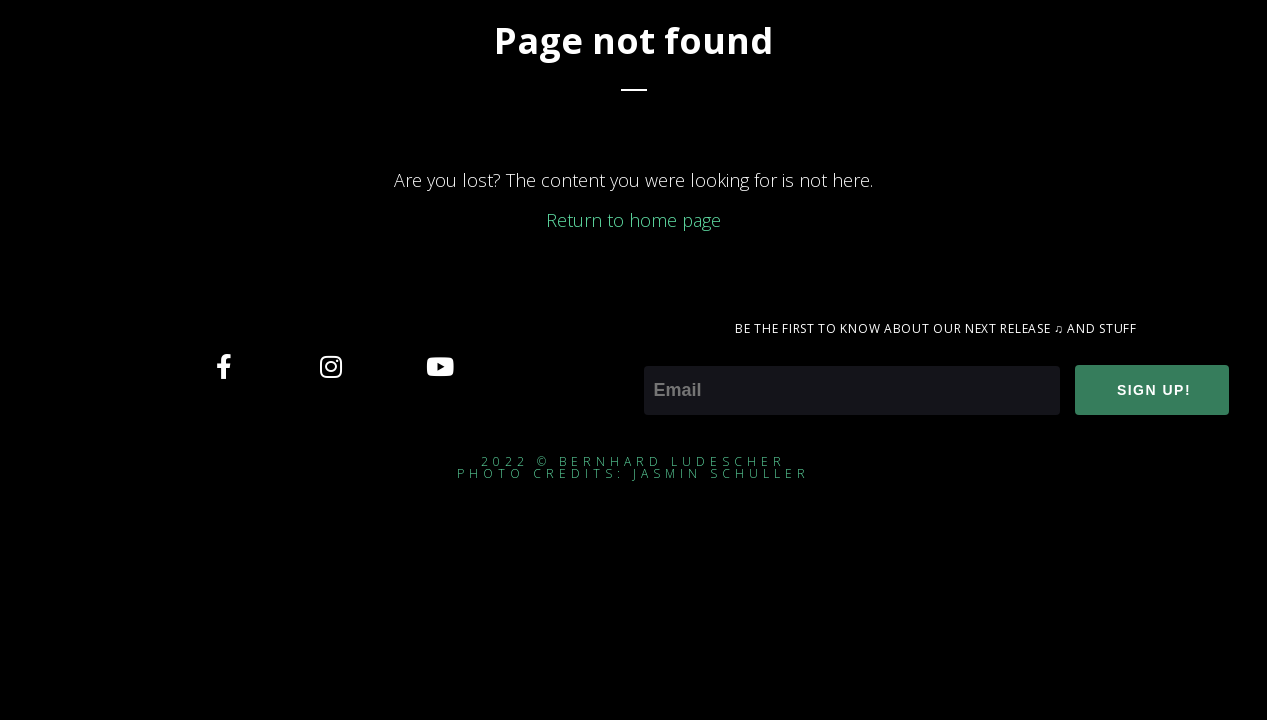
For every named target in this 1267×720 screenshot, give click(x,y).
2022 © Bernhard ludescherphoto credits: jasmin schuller (633, 467)
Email (665, 352)
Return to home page (633, 220)
